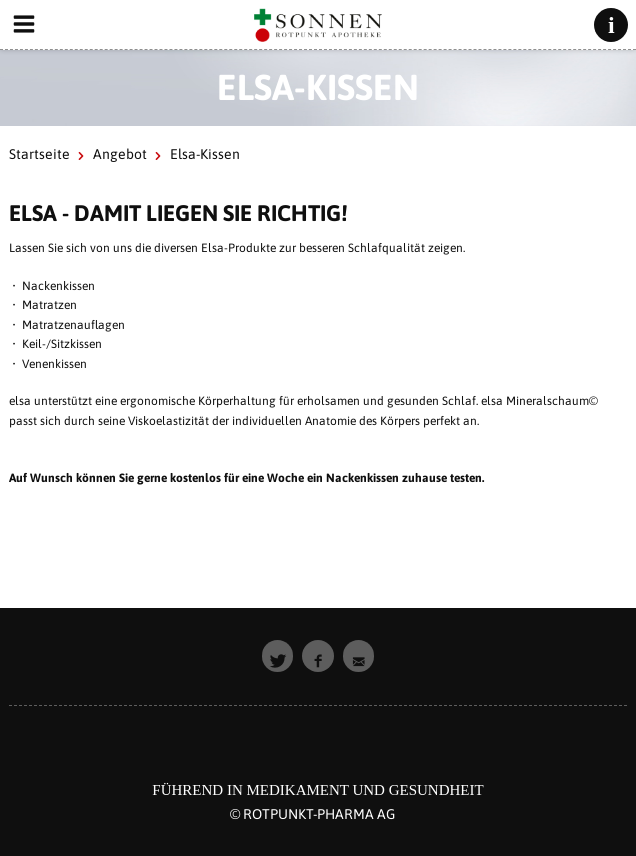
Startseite (39, 154)
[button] (278, 656)
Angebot (120, 154)
